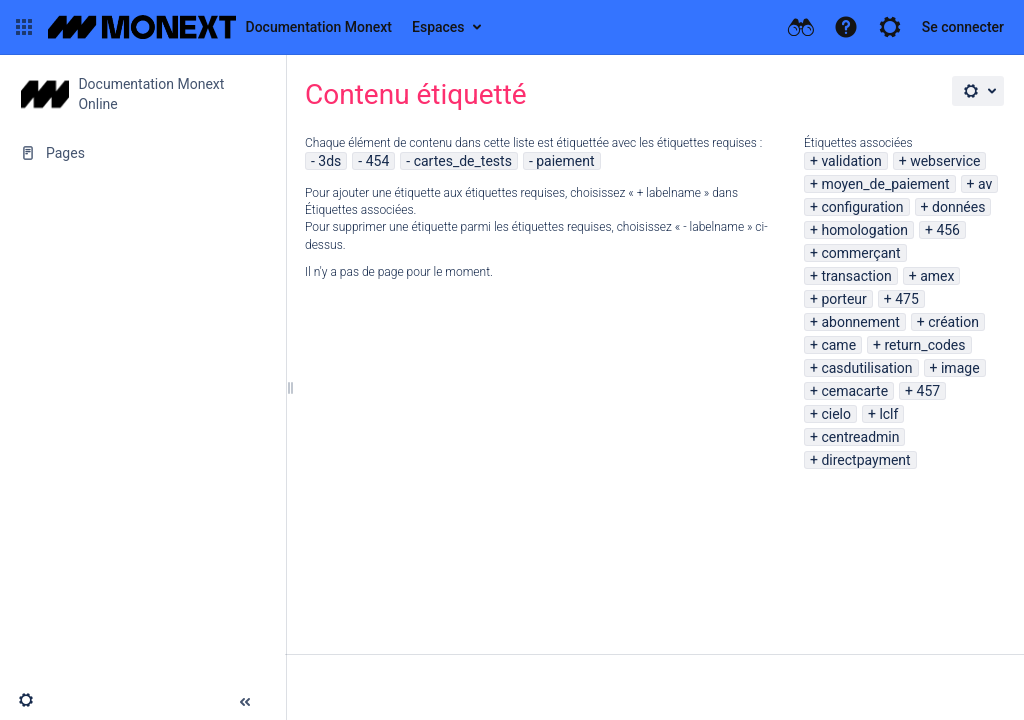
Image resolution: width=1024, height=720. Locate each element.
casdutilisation (866, 368)
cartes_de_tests (463, 161)
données (958, 207)
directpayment (865, 460)
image (960, 368)
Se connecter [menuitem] (963, 27)
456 (948, 230)
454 (378, 161)
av (985, 184)
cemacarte (854, 391)
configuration (862, 207)
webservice (945, 161)
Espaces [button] (438, 27)
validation (851, 161)
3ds (329, 161)
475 (907, 299)
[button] (24, 27)
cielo (836, 414)
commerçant (860, 253)
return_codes (925, 345)
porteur (843, 299)
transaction (856, 276)
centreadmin (860, 437)
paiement (565, 161)
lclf (888, 414)
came (838, 345)
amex (937, 276)
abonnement (860, 322)
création (953, 322)
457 (929, 391)
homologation (864, 230)
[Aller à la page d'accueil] (220, 27)
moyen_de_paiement (885, 184)
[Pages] (142, 153)
